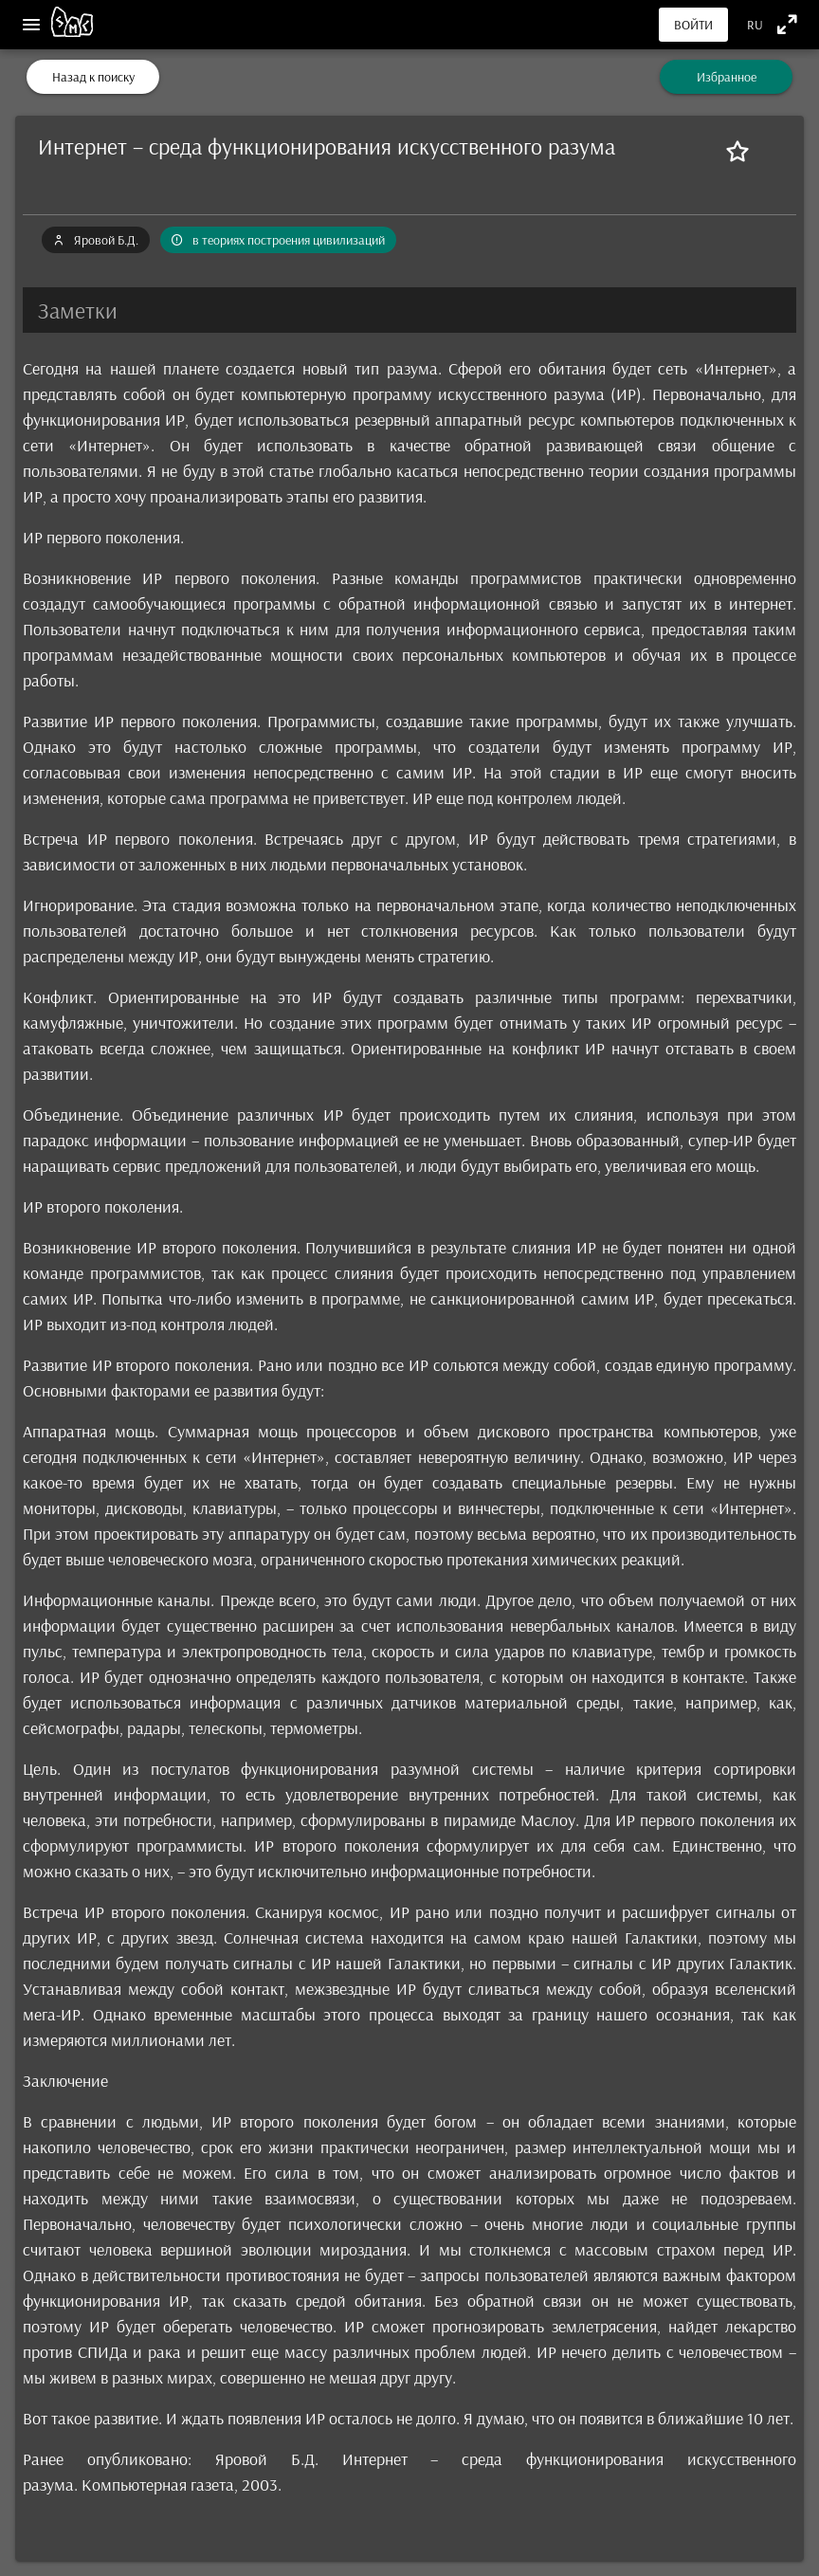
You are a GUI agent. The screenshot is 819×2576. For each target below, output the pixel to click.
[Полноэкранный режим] (787, 24)
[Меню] (31, 25)
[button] (409, 310)
